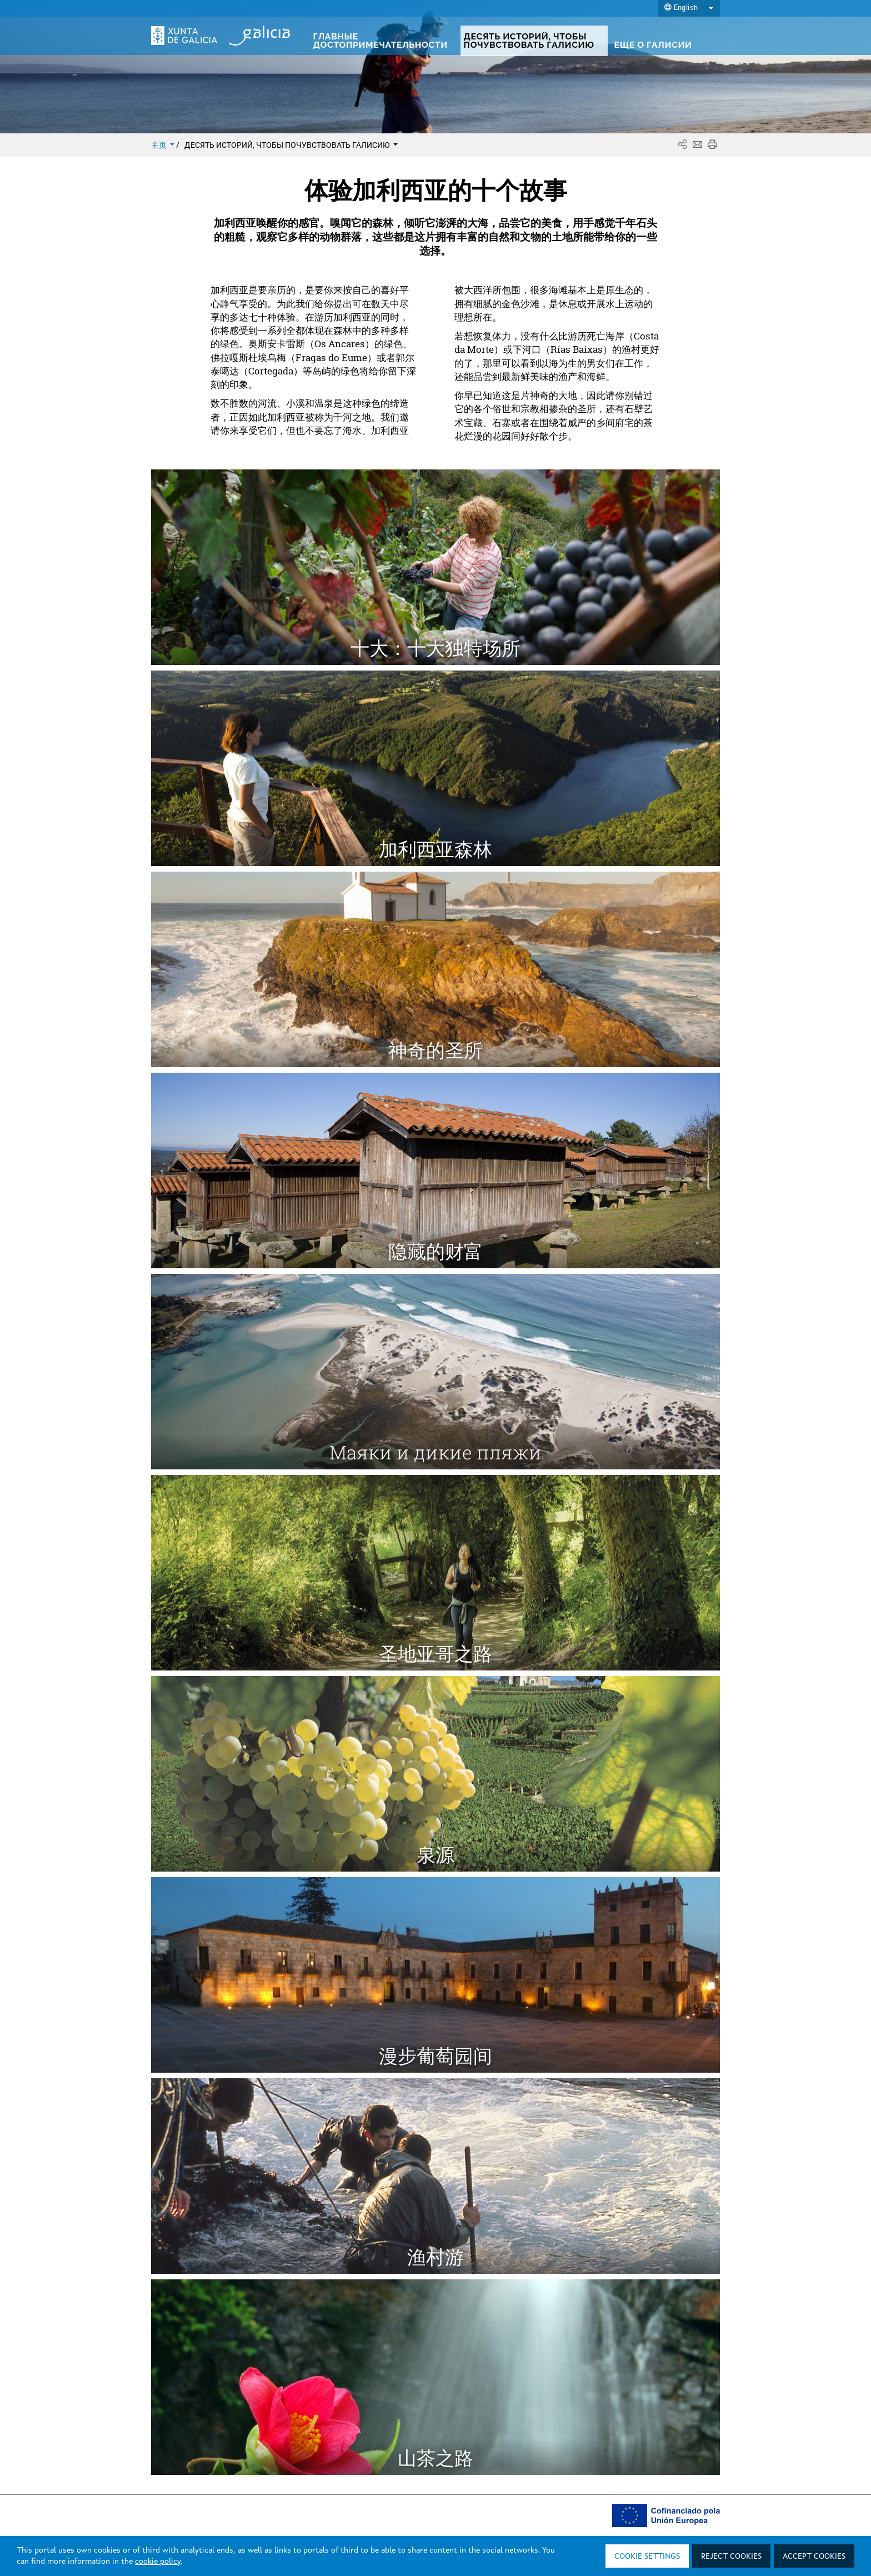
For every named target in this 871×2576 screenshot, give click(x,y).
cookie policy (158, 2561)
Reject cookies (731, 2556)
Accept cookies (814, 2556)
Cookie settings (647, 2556)
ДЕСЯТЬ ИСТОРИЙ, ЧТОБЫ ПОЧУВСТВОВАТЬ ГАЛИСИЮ (291, 144)
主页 (163, 144)
